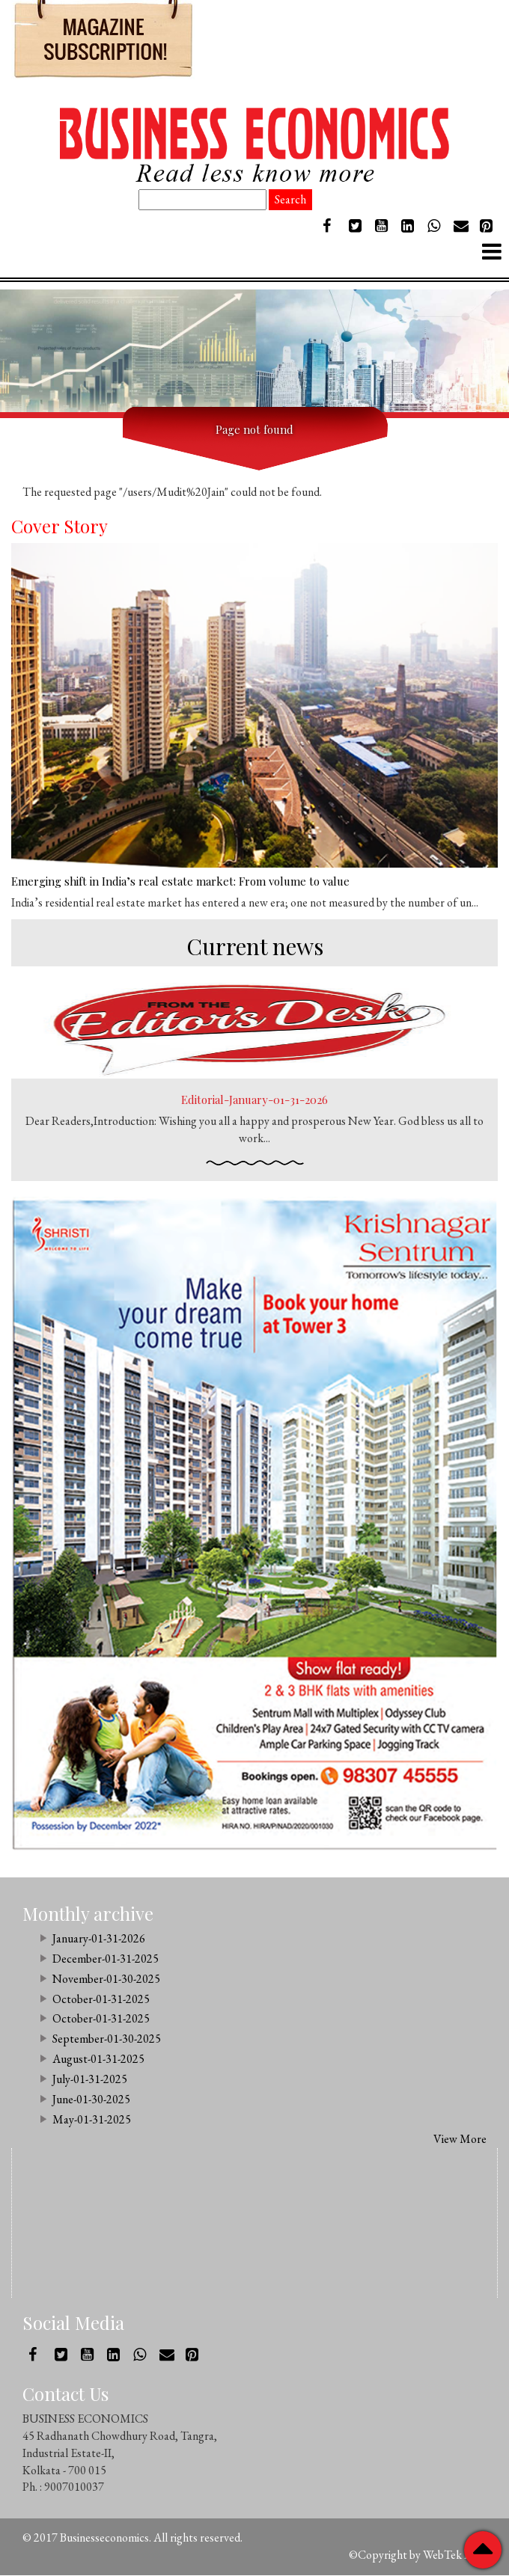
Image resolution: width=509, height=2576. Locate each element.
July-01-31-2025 (89, 2080)
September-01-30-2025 (106, 2039)
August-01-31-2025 (98, 2059)
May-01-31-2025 (91, 2120)
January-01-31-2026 (98, 1939)
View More (460, 2139)
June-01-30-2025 (91, 2100)
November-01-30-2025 (106, 1979)
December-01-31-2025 (105, 1959)
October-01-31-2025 (101, 2000)
